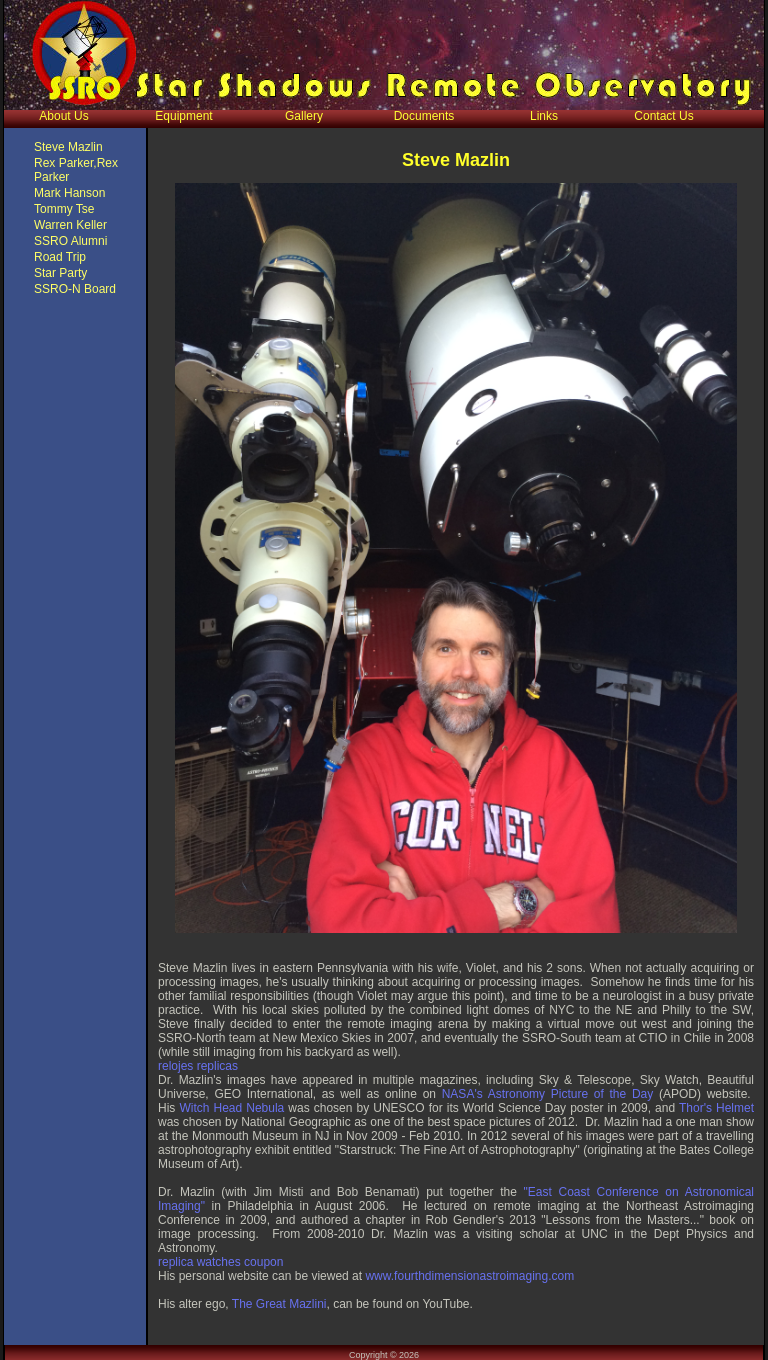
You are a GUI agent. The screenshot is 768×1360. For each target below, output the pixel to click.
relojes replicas (198, 1066)
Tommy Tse (64, 209)
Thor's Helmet (716, 1108)
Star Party (60, 273)
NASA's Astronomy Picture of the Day (548, 1094)
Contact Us (663, 116)
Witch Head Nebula (231, 1108)
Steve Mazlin (68, 147)
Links (544, 116)
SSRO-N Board (75, 289)
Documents (424, 116)
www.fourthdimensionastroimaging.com (469, 1276)
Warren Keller (70, 225)
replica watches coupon (220, 1262)
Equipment (183, 116)
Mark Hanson (69, 193)
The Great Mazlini (279, 1304)
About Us (63, 116)
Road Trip (60, 257)
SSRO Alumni (70, 241)
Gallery (304, 116)
